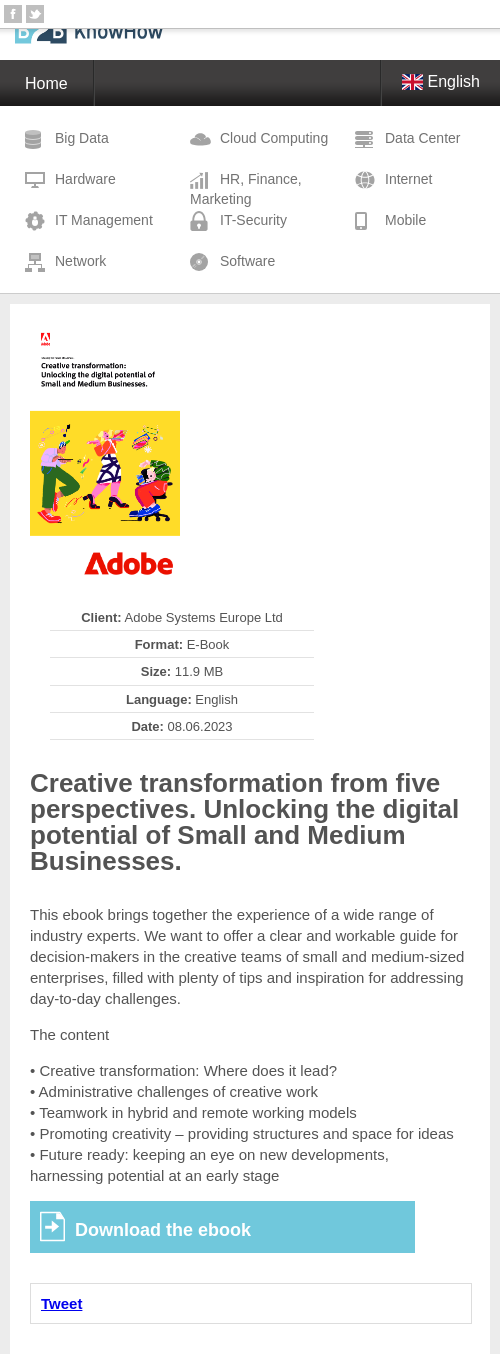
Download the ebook (163, 1230)
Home (46, 83)
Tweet (61, 1303)
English (441, 81)
